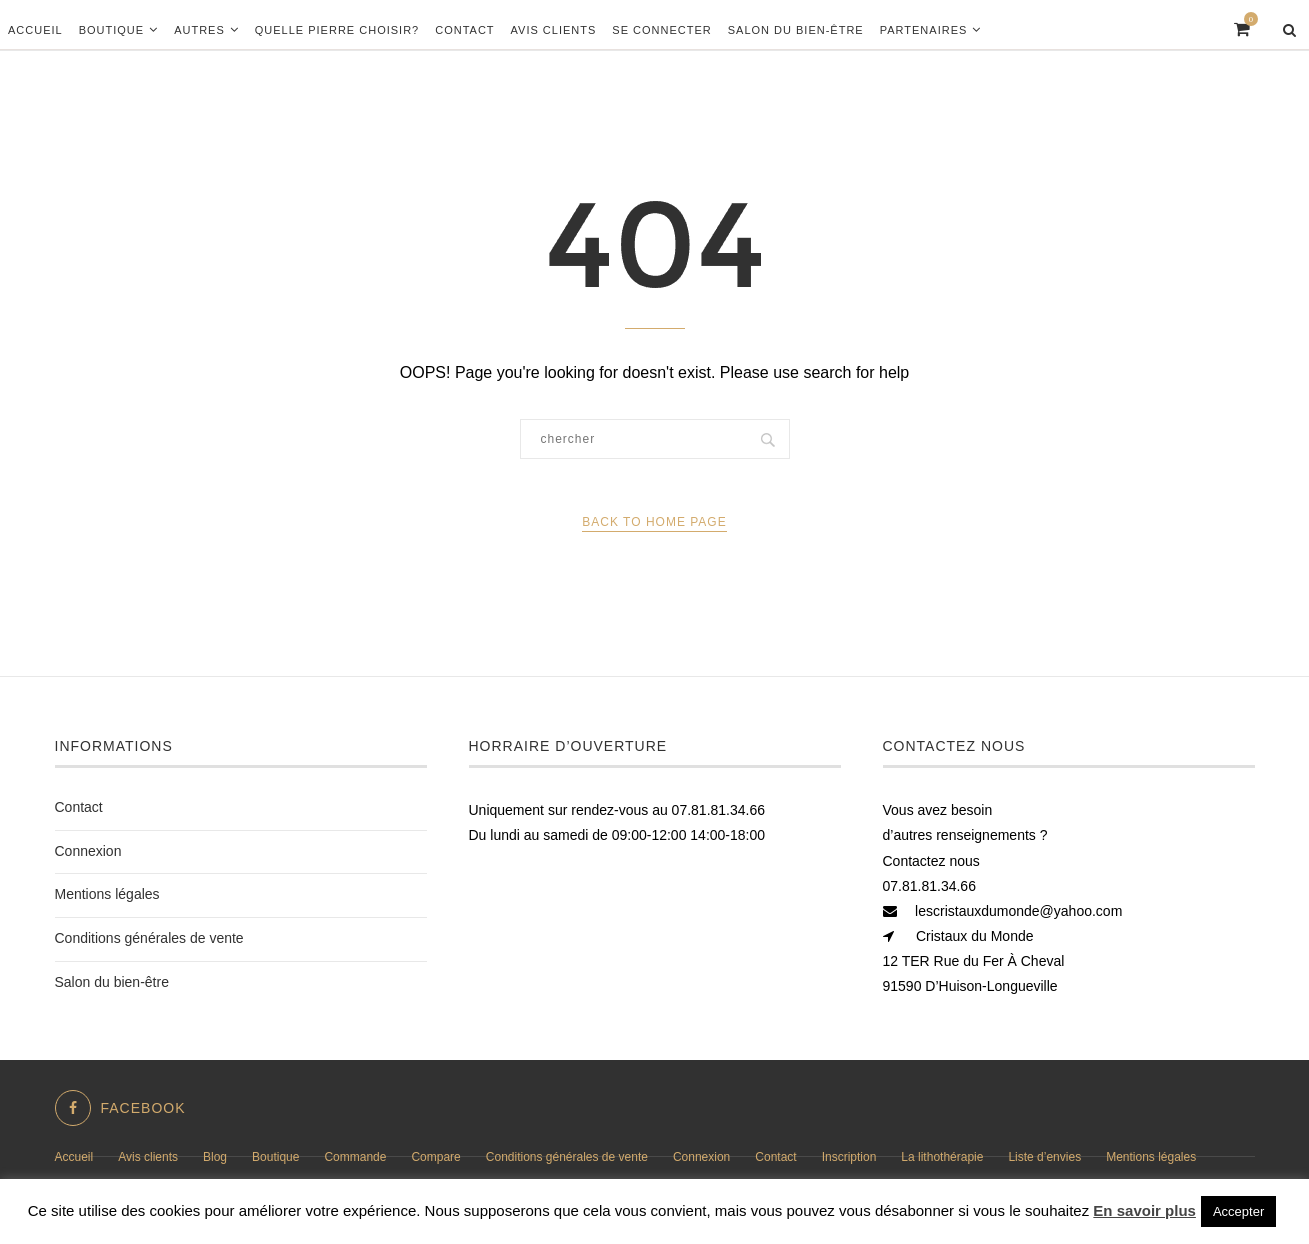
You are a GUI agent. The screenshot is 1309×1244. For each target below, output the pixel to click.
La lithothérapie (942, 1157)
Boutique (111, 30)
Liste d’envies (1044, 1157)
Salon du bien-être (796, 30)
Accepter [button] (1238, 1211)
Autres (199, 30)
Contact (464, 30)
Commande (355, 1157)
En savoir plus (1144, 1210)
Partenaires (924, 30)
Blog (215, 1157)
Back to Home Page (654, 522)
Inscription (849, 1157)
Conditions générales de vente (149, 938)
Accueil (35, 30)
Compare (435, 1157)
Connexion (88, 851)
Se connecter (661, 30)
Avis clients (554, 30)
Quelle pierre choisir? (337, 30)
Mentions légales (107, 894)
